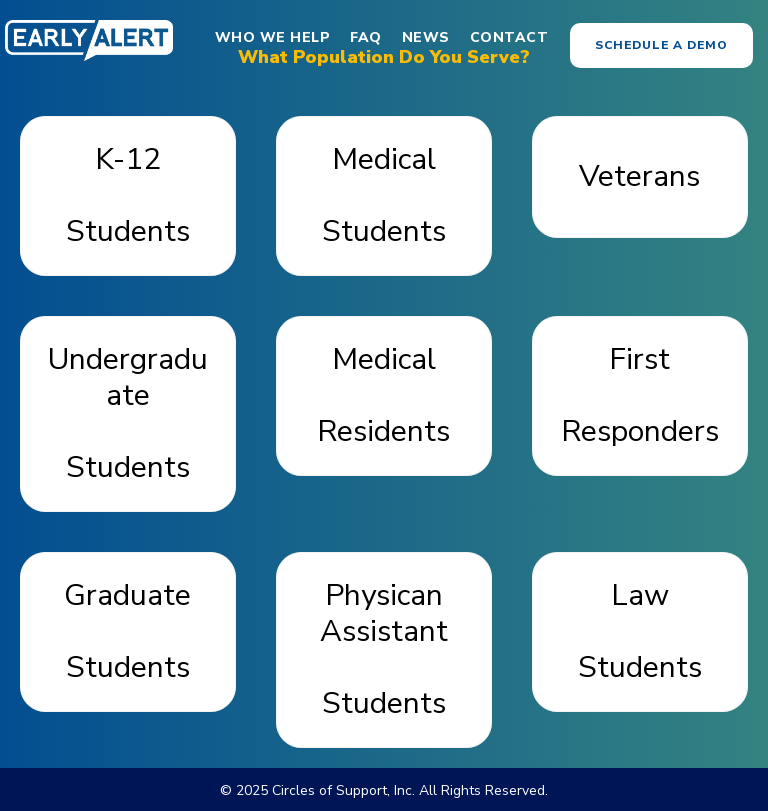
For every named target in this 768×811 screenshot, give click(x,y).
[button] (661, 45)
